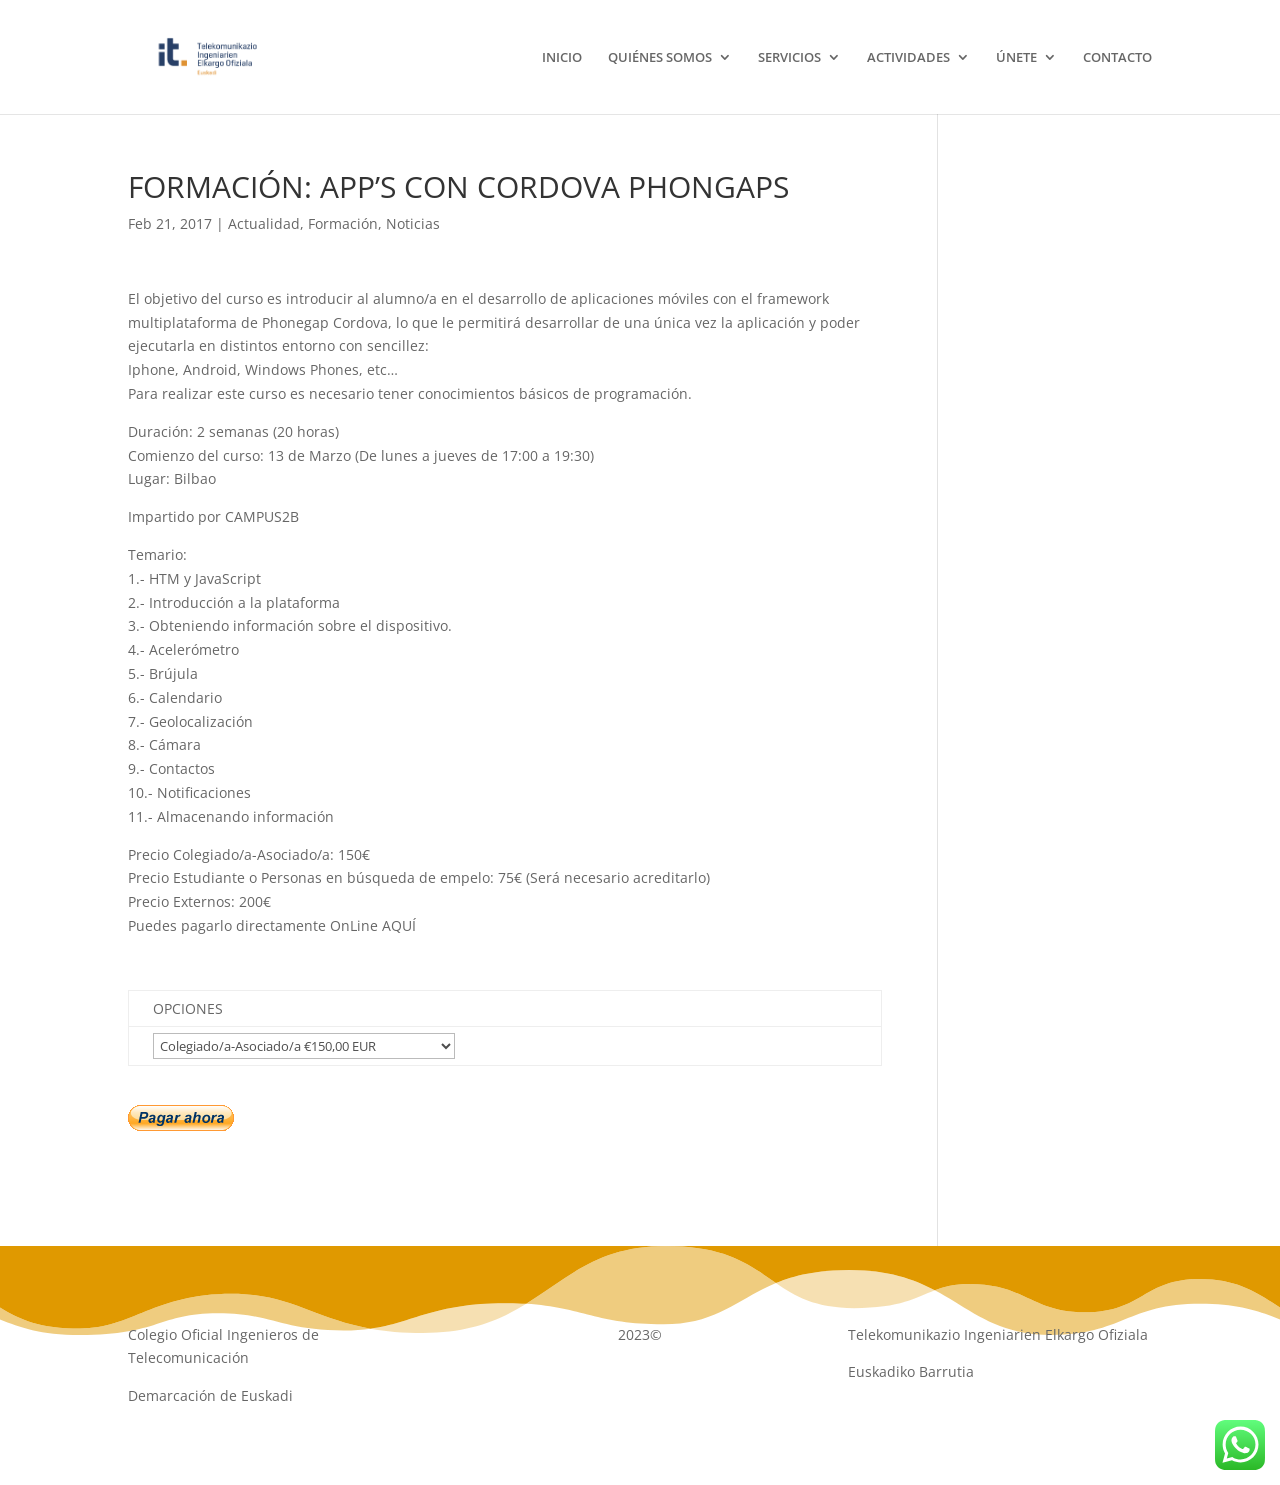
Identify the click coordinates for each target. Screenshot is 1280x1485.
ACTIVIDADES (908, 58)
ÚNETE (1016, 58)
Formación (343, 223)
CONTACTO (1117, 58)
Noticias (413, 223)
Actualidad (264, 223)
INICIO (562, 58)
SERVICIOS (789, 58)
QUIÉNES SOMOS (660, 58)
